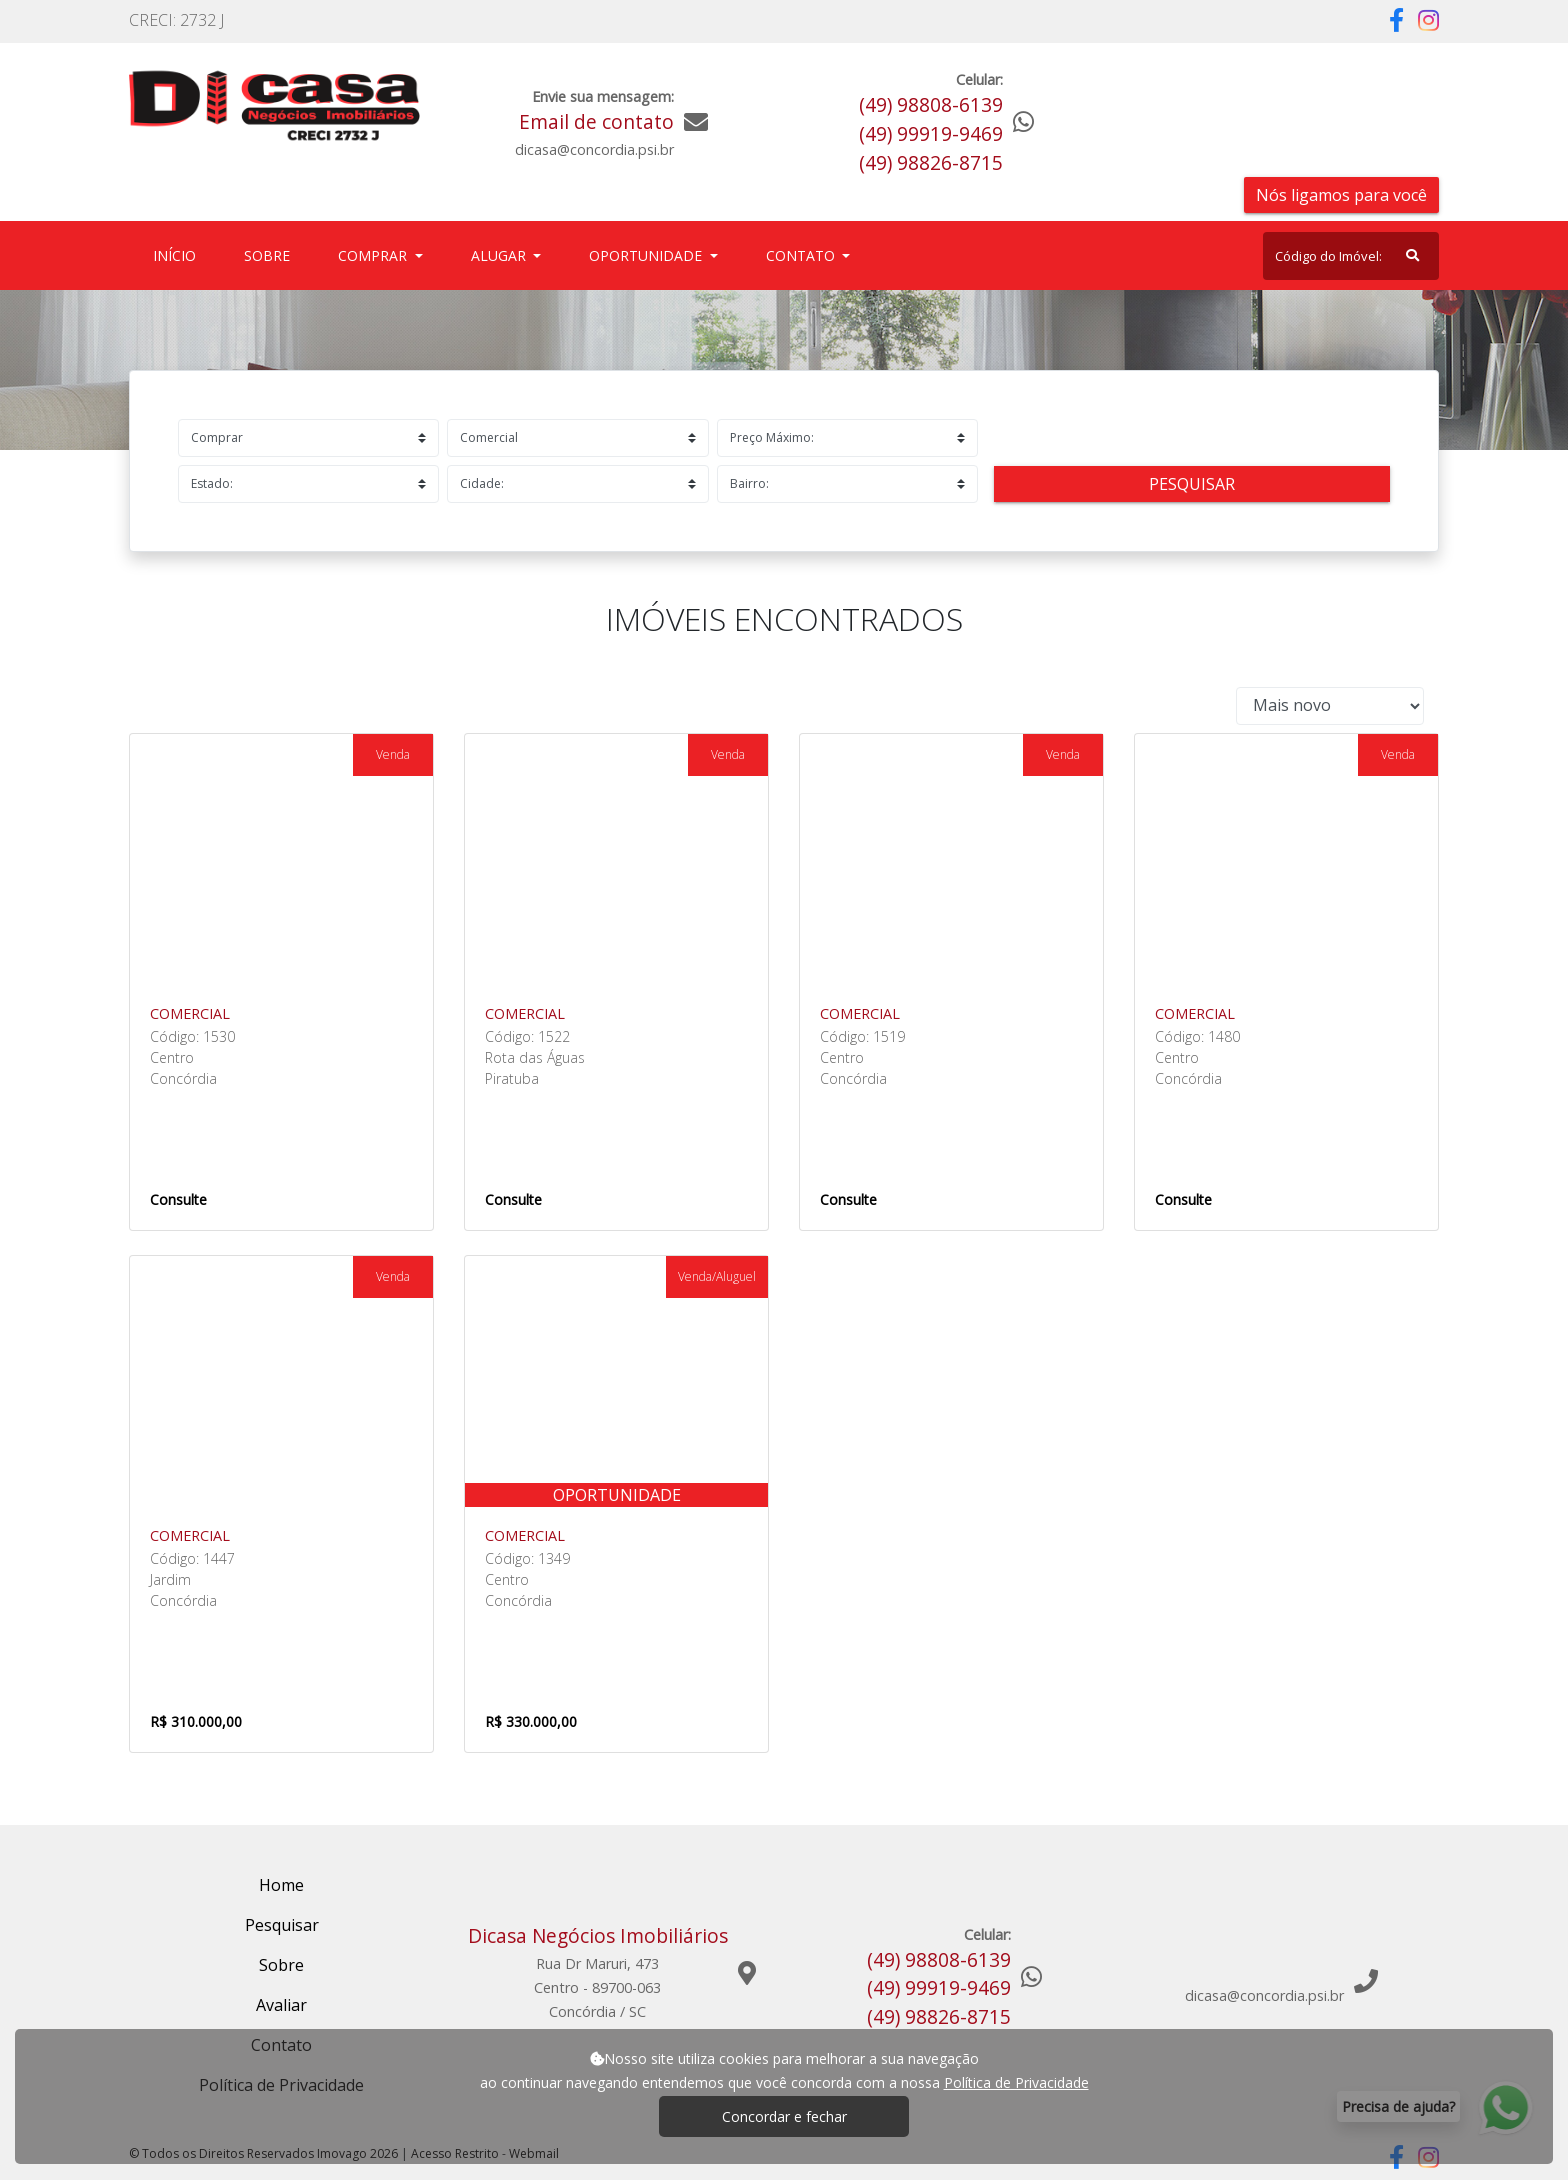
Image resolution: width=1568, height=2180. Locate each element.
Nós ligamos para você (1341, 195)
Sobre (271, 254)
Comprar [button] (374, 255)
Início (178, 254)
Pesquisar (1192, 484)
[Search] (1351, 256)
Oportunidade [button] (647, 255)
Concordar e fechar (784, 2116)
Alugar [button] (500, 255)
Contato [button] (802, 255)
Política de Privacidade (1016, 2082)
